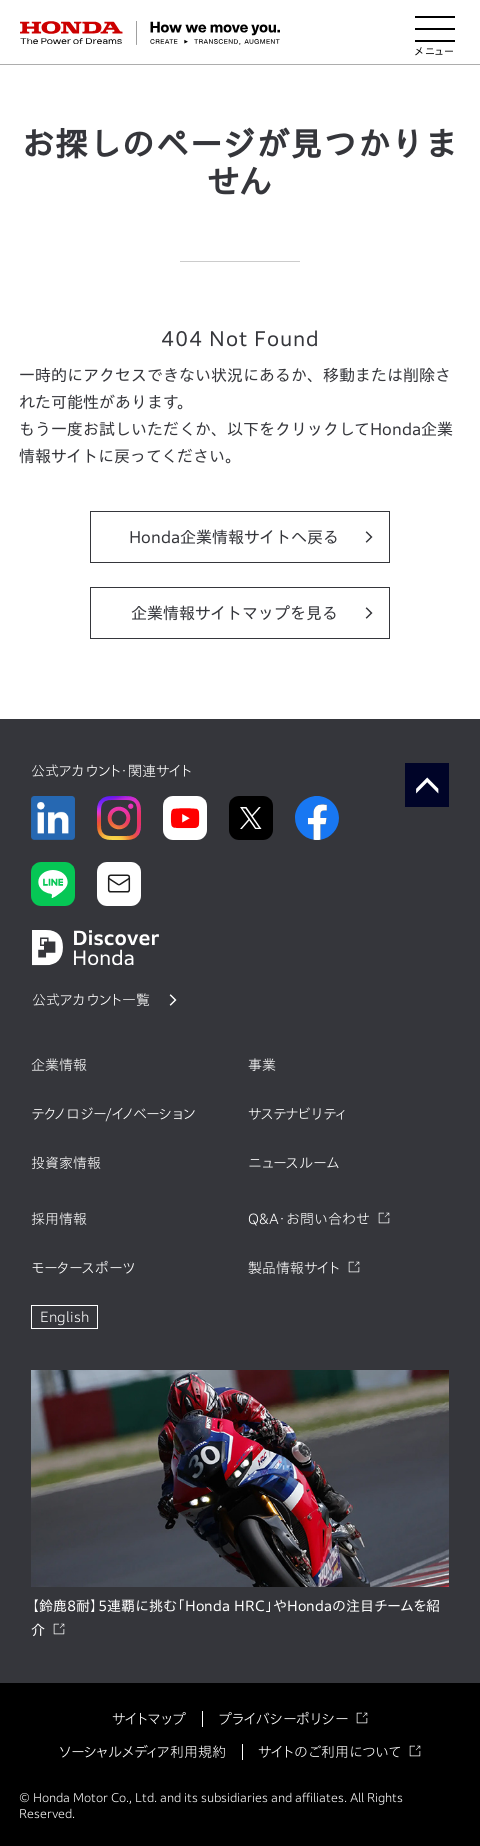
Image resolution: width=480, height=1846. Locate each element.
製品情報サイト (294, 1268)
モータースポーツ (83, 1268)
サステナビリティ (297, 1114)
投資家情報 (66, 1163)
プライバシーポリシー (283, 1719)
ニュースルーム (293, 1163)
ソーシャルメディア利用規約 (142, 1752)
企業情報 (59, 1065)
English (64, 1317)
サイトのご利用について (329, 1752)
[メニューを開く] (435, 33)
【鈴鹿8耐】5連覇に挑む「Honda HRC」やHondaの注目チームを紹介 (235, 1618)
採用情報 (59, 1219)
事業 (262, 1065)
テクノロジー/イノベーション (113, 1114)
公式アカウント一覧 (91, 1000)
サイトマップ (149, 1719)
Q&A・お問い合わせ (309, 1219)
